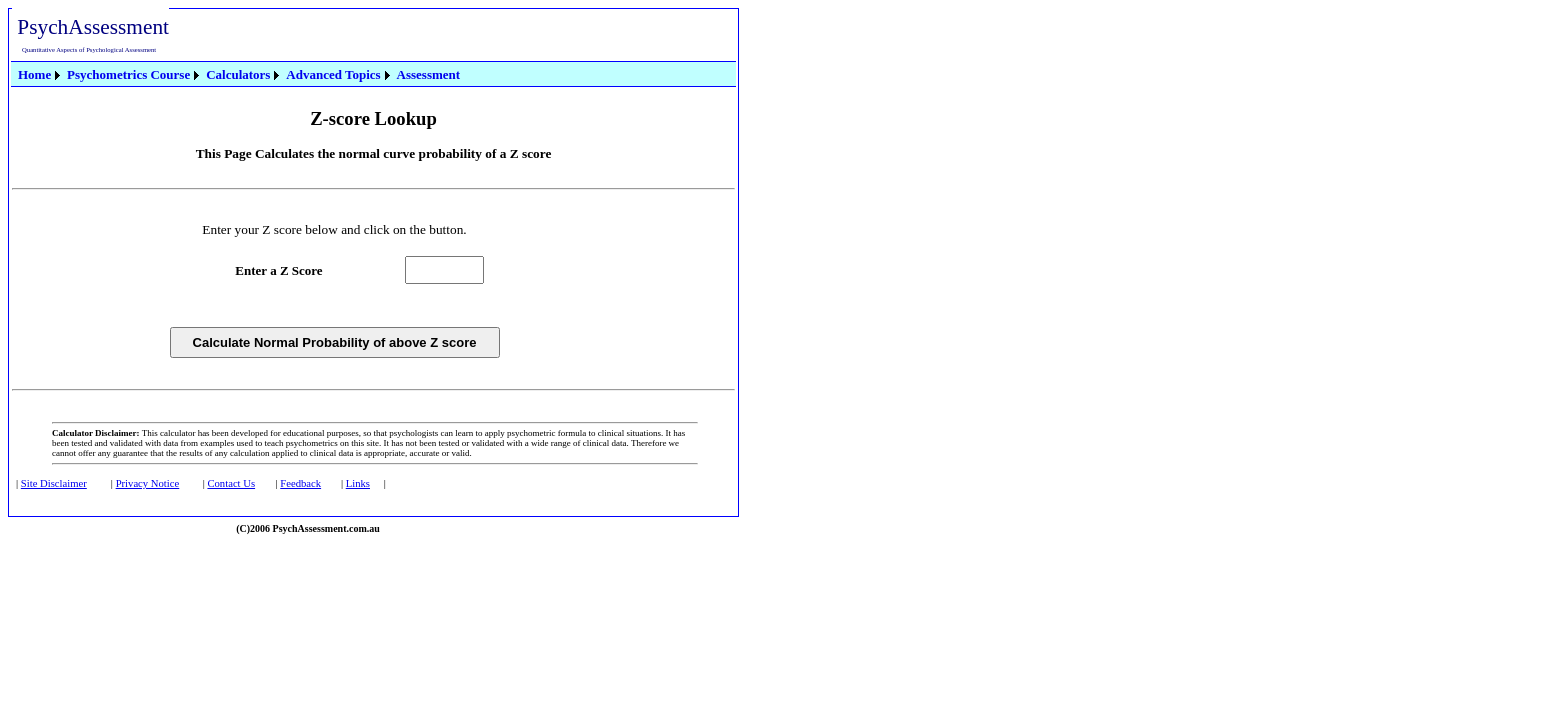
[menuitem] (40, 75)
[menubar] (239, 74)
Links (358, 483)
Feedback (300, 483)
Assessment (429, 74)
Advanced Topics (333, 74)
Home (34, 74)
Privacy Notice (148, 483)
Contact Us (231, 483)
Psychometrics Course (128, 74)
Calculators (238, 74)
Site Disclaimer (54, 483)
